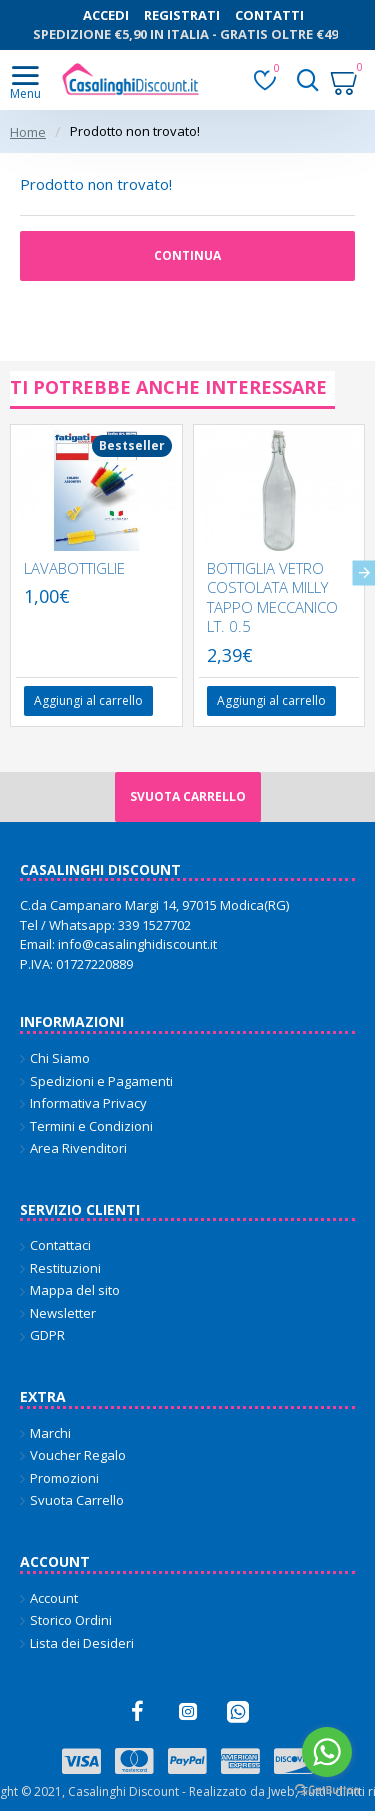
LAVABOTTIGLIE (74, 568)
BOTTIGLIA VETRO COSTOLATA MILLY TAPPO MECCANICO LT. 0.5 (272, 598)
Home (28, 132)
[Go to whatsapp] (327, 1752)
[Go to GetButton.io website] (327, 1790)
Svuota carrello (188, 796)
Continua (187, 255)
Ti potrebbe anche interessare (168, 387)
